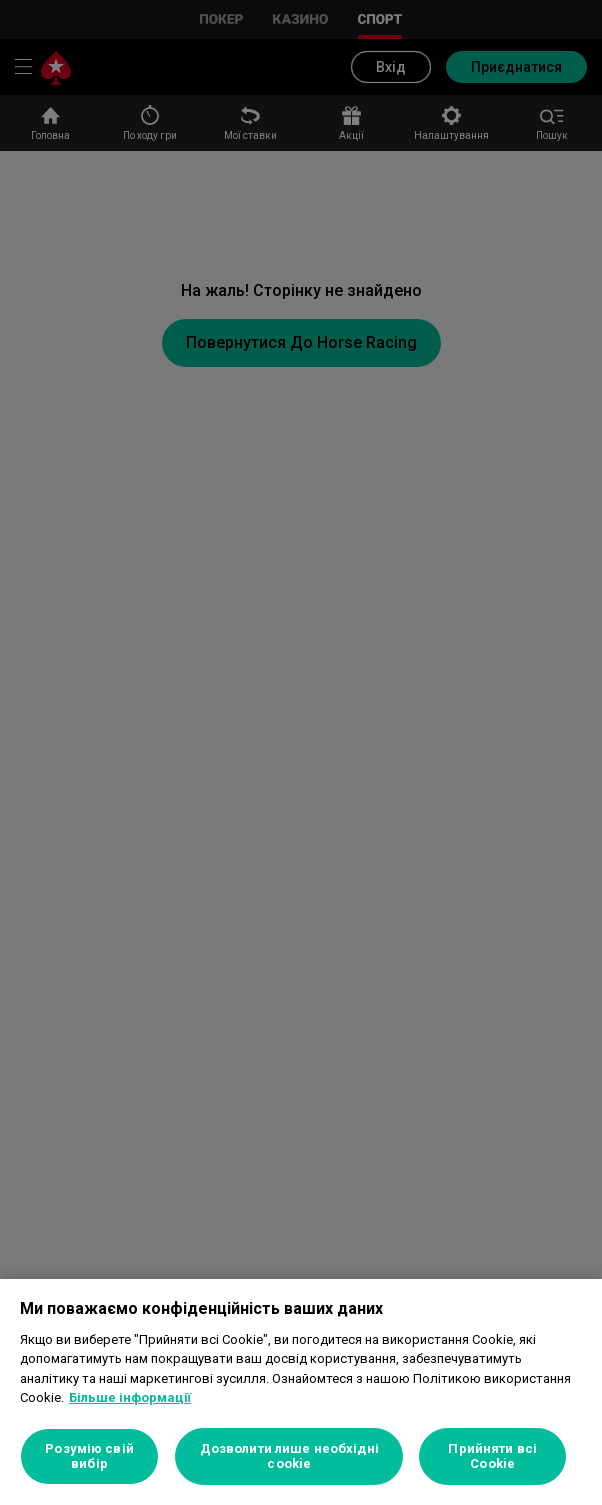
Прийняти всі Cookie (492, 1456)
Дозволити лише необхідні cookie (289, 1456)
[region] (301, 1392)
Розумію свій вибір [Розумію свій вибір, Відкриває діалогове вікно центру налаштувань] (89, 1456)
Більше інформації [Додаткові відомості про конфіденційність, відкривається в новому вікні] (130, 1397)
